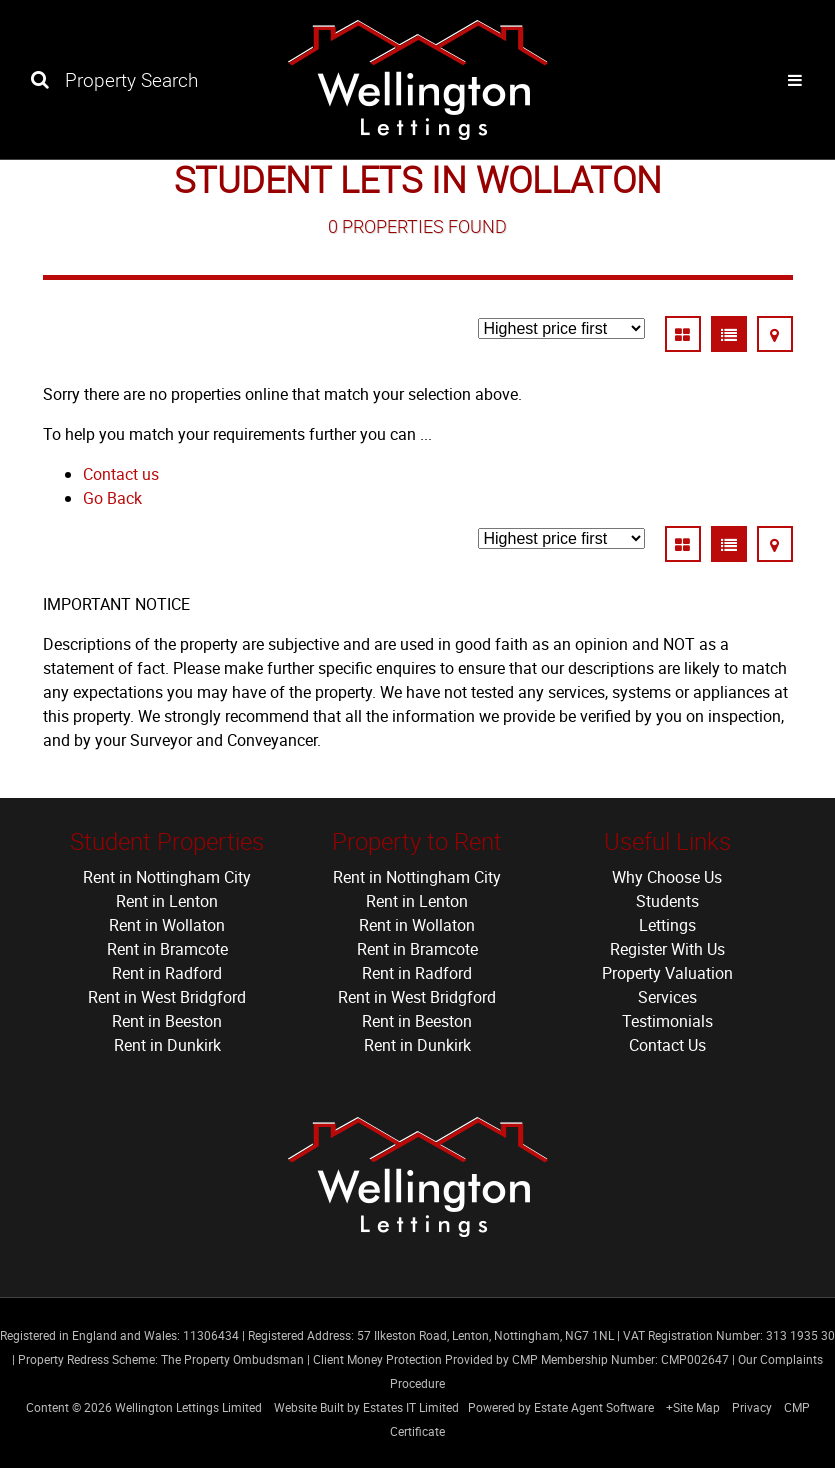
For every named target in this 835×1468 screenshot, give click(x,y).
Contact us (121, 474)
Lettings (667, 925)
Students (667, 901)
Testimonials (667, 1021)
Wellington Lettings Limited (188, 1407)
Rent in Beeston (167, 1021)
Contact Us (667, 1045)
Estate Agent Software (594, 1407)
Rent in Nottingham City (167, 877)
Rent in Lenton (167, 901)
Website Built (309, 1407)
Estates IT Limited (411, 1407)
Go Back (112, 498)
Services (667, 997)
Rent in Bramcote (167, 949)
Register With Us (667, 949)
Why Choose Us (667, 877)
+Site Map (693, 1407)
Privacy (752, 1407)
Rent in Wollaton (167, 925)
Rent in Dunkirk (167, 1045)
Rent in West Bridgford (167, 997)
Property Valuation (667, 973)
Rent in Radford (167, 973)
